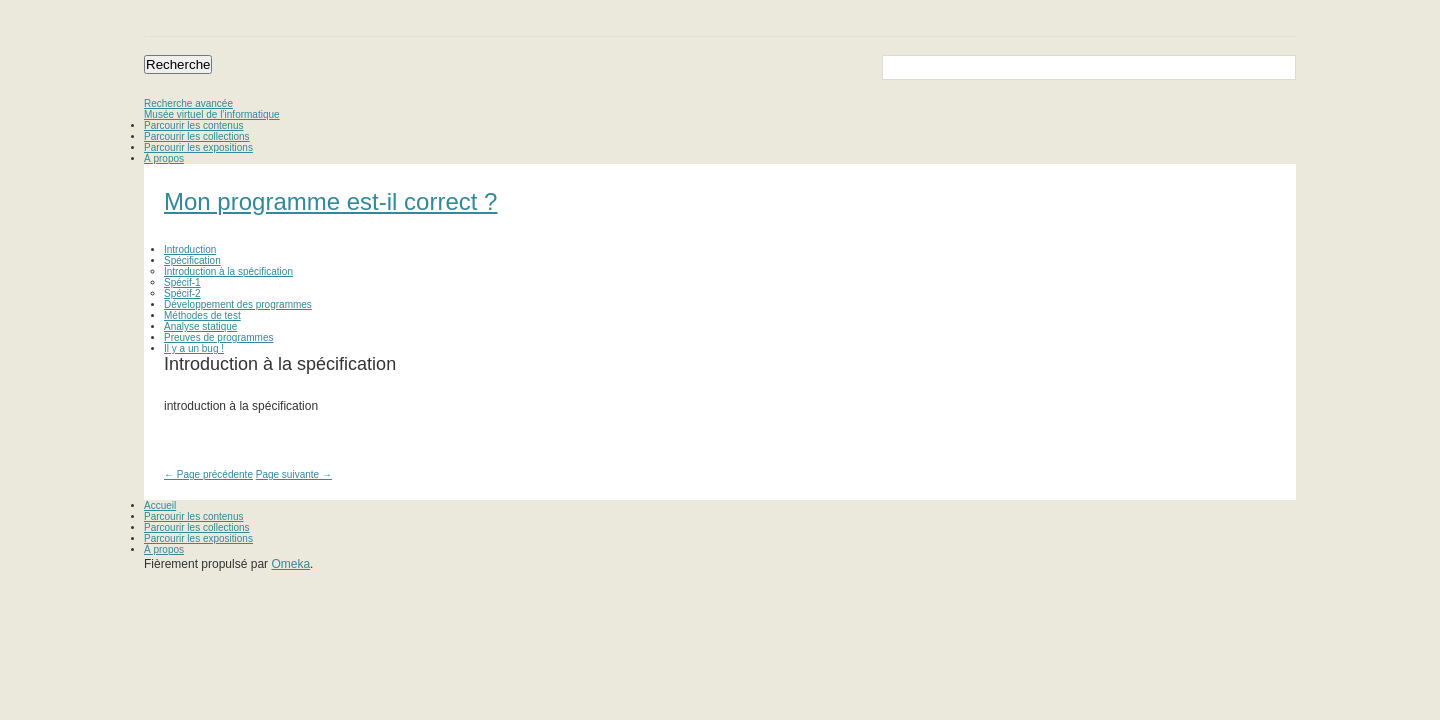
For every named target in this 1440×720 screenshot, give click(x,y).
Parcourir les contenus (194, 125)
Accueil (160, 505)
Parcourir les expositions (198, 147)
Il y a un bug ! (194, 348)
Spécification (192, 260)
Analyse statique (200, 326)
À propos (164, 158)
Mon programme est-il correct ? (330, 201)
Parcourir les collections (197, 136)
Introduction (190, 249)
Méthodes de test (202, 315)
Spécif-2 (182, 293)
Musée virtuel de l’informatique (212, 114)
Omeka (290, 564)
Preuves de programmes (219, 337)
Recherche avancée (188, 103)
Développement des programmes (238, 304)
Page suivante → (294, 474)
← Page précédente (208, 474)
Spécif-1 (182, 282)
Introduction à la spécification (228, 271)
